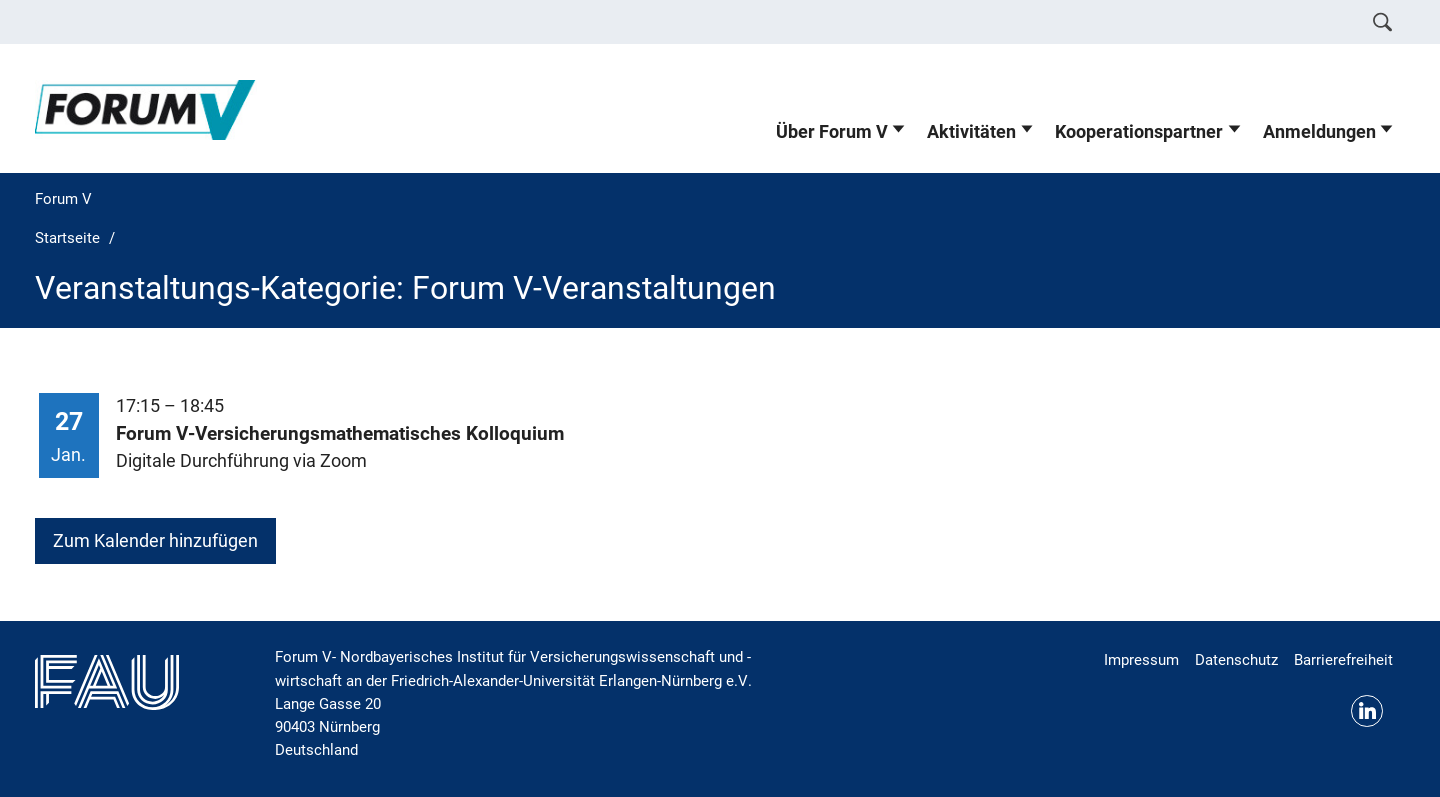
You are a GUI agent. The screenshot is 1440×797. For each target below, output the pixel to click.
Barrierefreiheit (1343, 660)
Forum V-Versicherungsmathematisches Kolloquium (340, 433)
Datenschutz (1236, 660)
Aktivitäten (971, 132)
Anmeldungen (1319, 132)
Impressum (1141, 660)
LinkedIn (1367, 711)
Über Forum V (832, 132)
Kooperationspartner (1139, 132)
